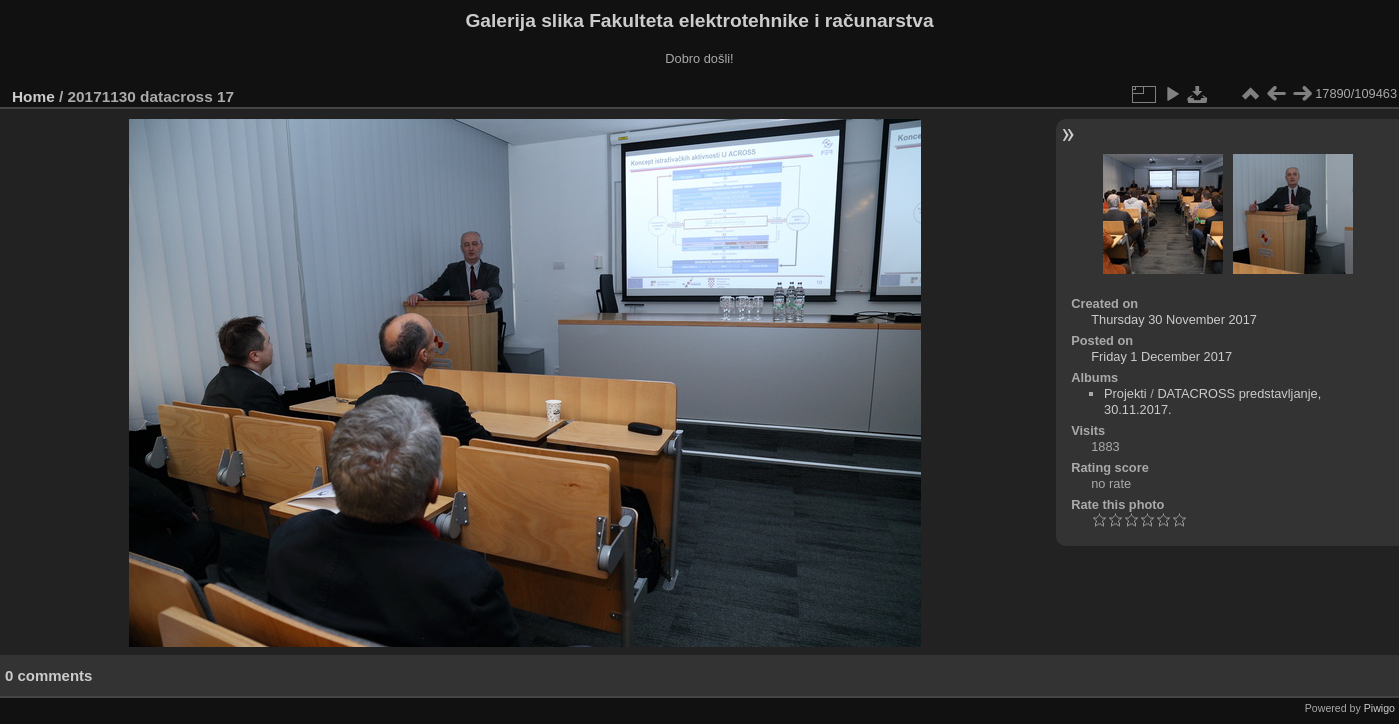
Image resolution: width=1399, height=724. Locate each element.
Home (33, 96)
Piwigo (1379, 708)
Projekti (1125, 393)
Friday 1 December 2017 (1161, 356)
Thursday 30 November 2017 (1174, 319)
